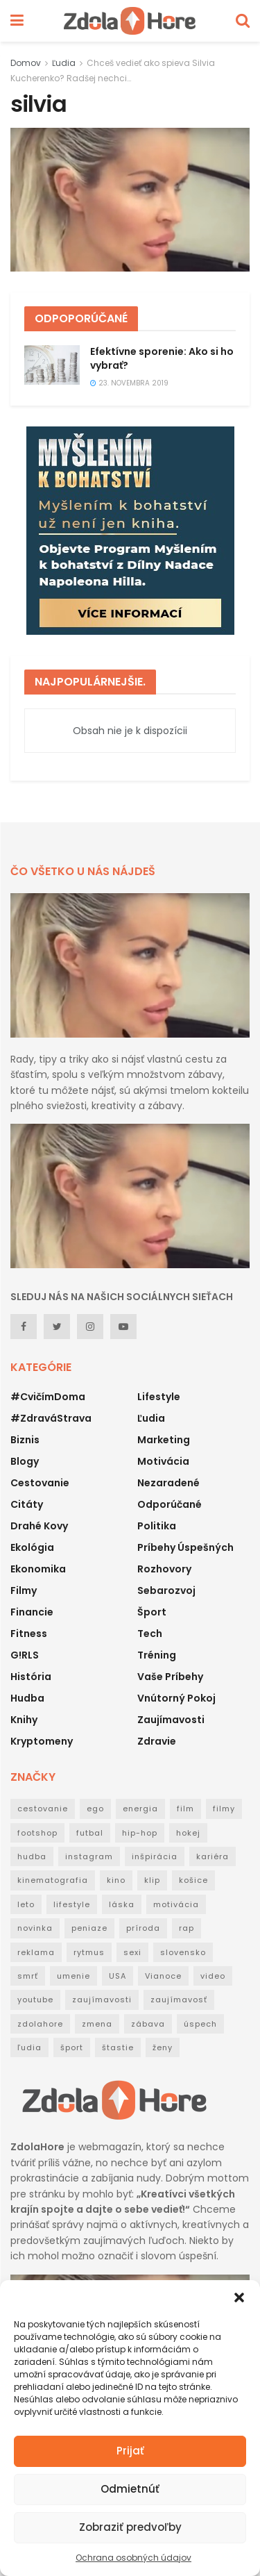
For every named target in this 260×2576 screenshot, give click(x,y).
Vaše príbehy (170, 1677)
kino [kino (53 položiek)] (116, 1880)
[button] (239, 2297)
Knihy (23, 1720)
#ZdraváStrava (51, 1418)
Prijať (130, 2450)
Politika (156, 1526)
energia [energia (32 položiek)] (140, 1808)
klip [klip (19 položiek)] (152, 1880)
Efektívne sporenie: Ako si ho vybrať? (162, 358)
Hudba (27, 1698)
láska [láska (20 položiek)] (122, 1904)
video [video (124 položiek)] (212, 1975)
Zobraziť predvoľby (130, 2527)
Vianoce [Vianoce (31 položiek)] (163, 1975)
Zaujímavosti (171, 1720)
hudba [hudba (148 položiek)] (31, 1856)
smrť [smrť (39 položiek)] (27, 1975)
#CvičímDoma (47, 1397)
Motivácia (163, 1461)
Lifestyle (158, 1397)
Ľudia (64, 63)
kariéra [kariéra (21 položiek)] (212, 1856)
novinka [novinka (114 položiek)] (35, 1928)
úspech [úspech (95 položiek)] (200, 2023)
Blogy (24, 1461)
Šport (151, 1612)
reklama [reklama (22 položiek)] (36, 1952)
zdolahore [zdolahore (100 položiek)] (40, 2023)
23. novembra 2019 (129, 383)
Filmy (23, 1590)
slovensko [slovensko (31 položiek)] (183, 1952)
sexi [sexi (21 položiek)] (132, 1952)
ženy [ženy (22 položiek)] (163, 2047)
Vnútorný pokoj (176, 1698)
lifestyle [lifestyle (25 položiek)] (71, 1904)
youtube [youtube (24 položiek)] (35, 1999)
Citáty (26, 1504)
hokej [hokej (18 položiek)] (188, 1832)
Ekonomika (38, 1569)
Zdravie (156, 1741)
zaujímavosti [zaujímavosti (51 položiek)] (102, 1999)
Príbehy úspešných (185, 1547)
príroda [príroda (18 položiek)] (143, 1928)
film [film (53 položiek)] (185, 1808)
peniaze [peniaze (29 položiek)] (89, 1928)
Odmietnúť (130, 2489)
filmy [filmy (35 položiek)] (224, 1808)
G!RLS (24, 1655)
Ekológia (32, 1547)
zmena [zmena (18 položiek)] (97, 2023)
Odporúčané (169, 1504)
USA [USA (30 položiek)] (117, 1975)
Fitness (28, 1633)
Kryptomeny (41, 1741)
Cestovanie (39, 1483)
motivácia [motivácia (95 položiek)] (176, 1904)
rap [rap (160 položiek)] (186, 1928)
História (30, 1677)
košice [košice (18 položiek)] (193, 1880)
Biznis (25, 1440)
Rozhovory (164, 1569)
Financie (31, 1612)
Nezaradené (168, 1483)
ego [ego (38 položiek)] (95, 1808)
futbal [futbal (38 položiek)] (89, 1832)
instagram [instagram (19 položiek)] (89, 1856)
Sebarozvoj (166, 1590)
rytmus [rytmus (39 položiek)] (89, 1952)
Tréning (156, 1655)
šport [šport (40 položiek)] (71, 2047)
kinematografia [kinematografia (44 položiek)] (52, 1880)
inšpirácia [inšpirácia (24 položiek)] (154, 1856)
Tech (149, 1633)
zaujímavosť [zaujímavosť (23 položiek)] (178, 1999)
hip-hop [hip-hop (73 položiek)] (139, 1832)
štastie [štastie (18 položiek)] (118, 2047)
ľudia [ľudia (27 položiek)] (29, 2047)
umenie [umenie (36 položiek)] (73, 1975)
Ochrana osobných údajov (133, 2557)
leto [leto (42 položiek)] (26, 1904)
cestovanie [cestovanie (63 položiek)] (42, 1808)
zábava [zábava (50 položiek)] (148, 2023)
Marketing (163, 1440)
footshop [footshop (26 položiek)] (37, 1832)
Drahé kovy (39, 1526)
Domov (25, 63)
